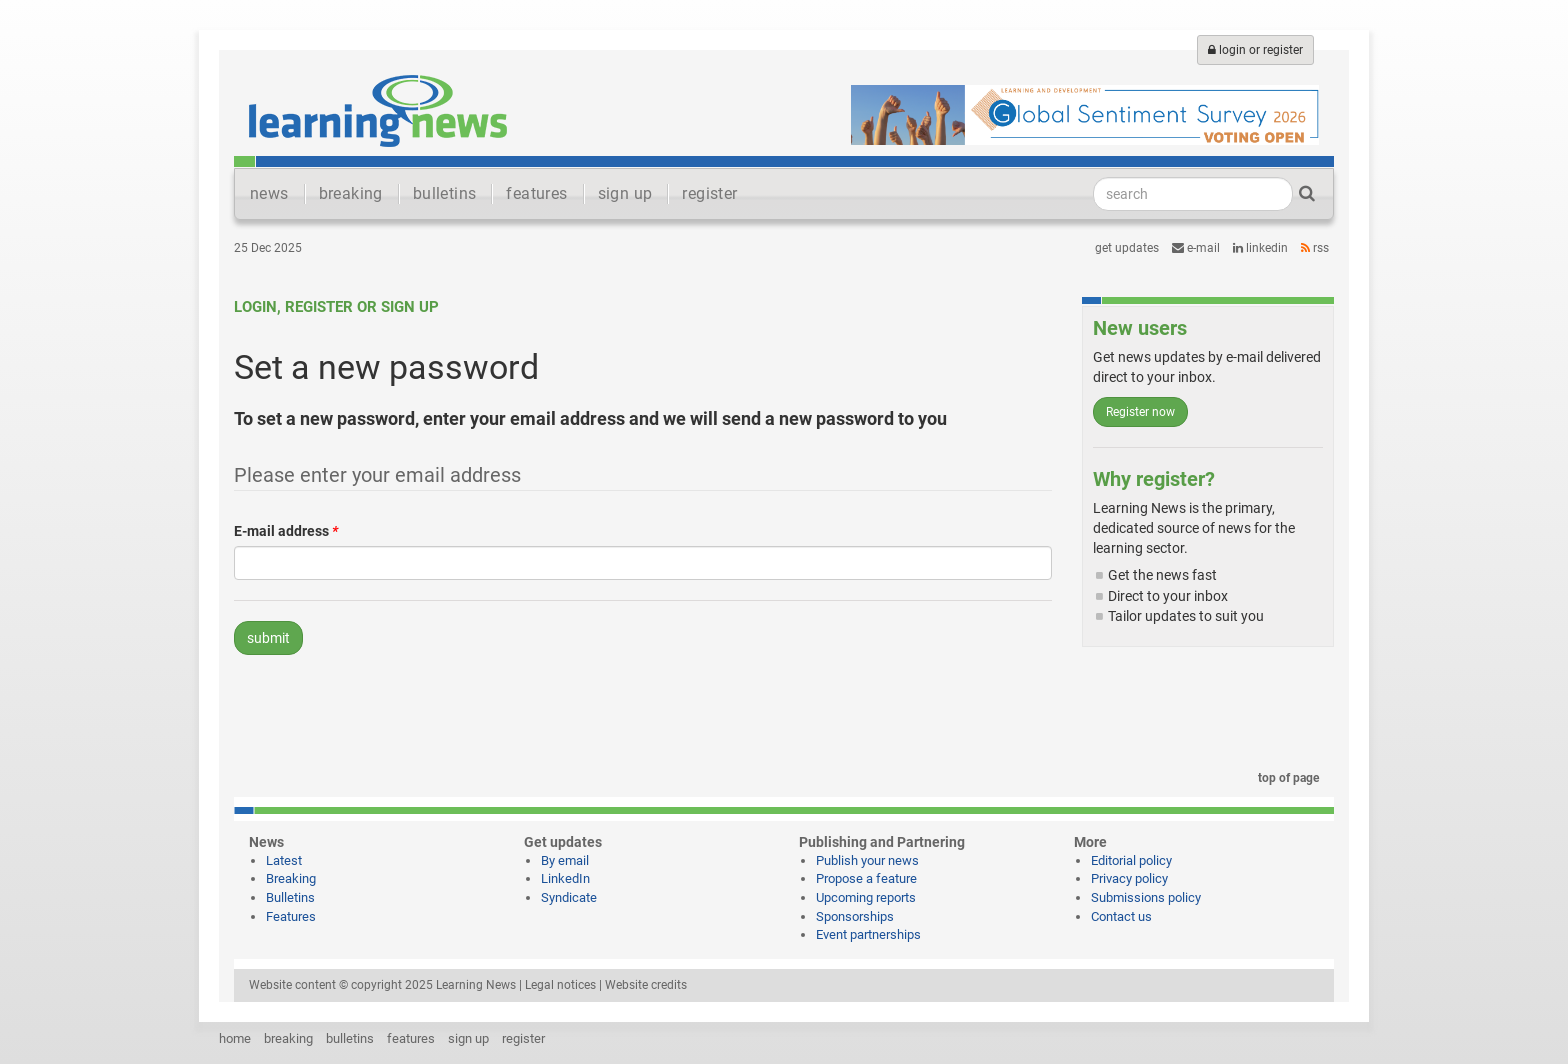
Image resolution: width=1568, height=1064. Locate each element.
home (235, 1038)
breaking (351, 193)
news (269, 193)
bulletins (445, 193)
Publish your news (867, 860)
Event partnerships (868, 934)
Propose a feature (866, 878)
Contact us (1121, 916)
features (536, 193)
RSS (1315, 248)
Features (291, 916)
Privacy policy (1129, 878)
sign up (625, 193)
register (709, 193)
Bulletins (290, 897)
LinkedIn (1260, 248)
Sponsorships (855, 916)
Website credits (646, 985)
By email (565, 860)
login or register (1255, 50)
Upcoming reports (866, 897)
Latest (284, 860)
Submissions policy (1146, 897)
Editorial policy (1131, 860)
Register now (1140, 412)
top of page (1285, 778)
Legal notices (560, 985)
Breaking (291, 878)
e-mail (1196, 248)
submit (268, 638)
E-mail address (286, 531)
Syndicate (569, 897)
